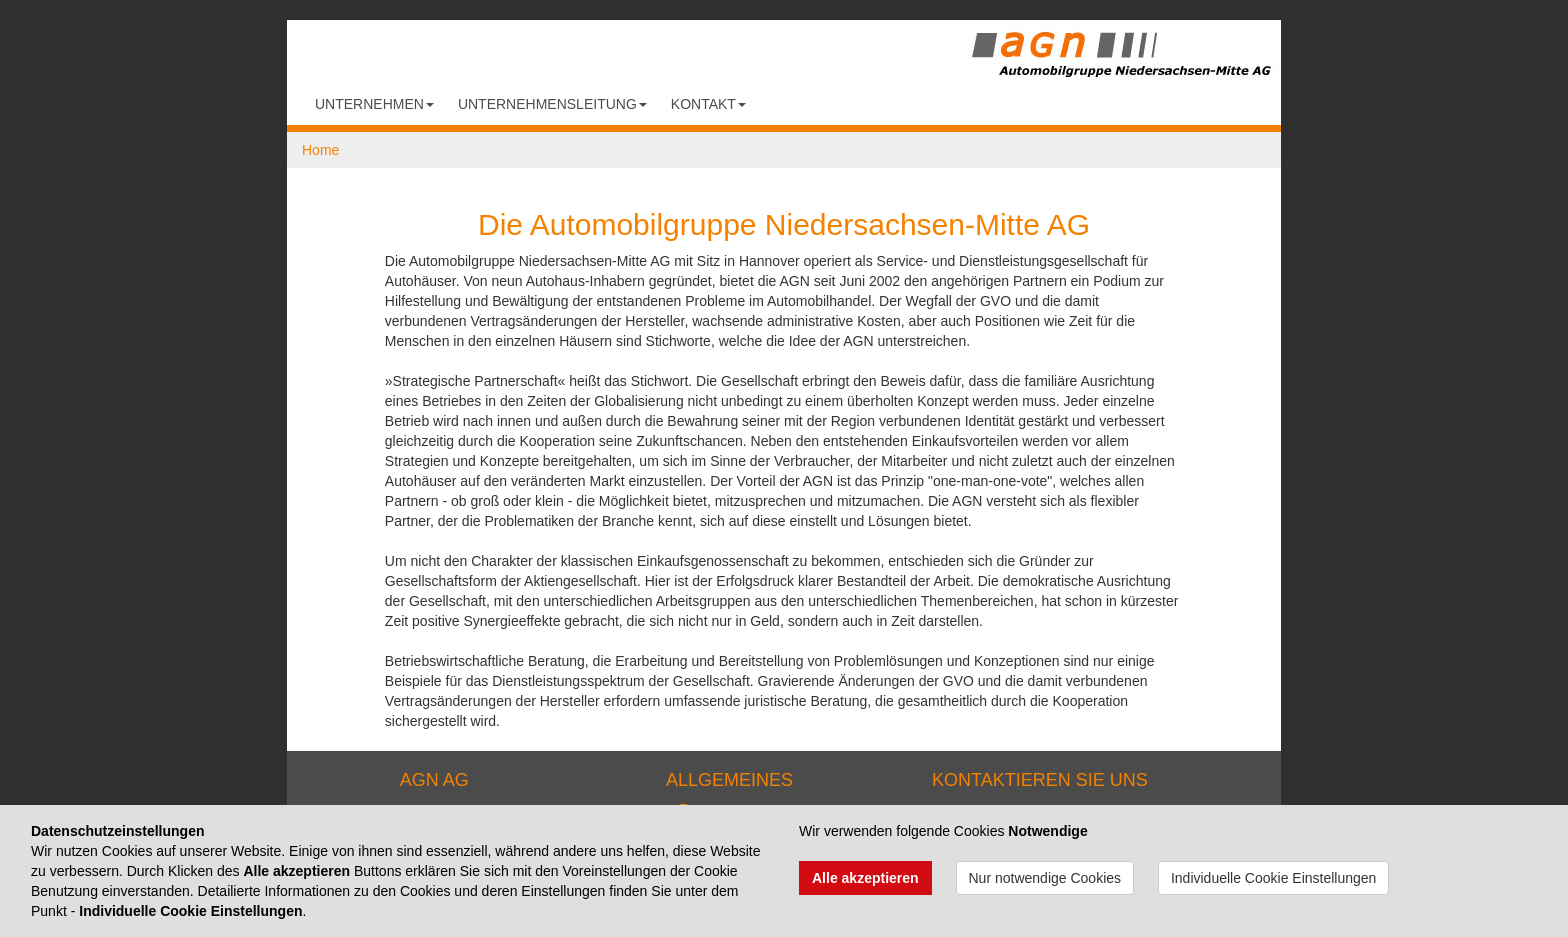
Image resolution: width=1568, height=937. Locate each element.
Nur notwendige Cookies (1045, 878)
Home (320, 150)
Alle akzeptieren (865, 878)
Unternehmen (374, 104)
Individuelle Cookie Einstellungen (1273, 878)
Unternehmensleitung (552, 104)
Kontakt (708, 104)
